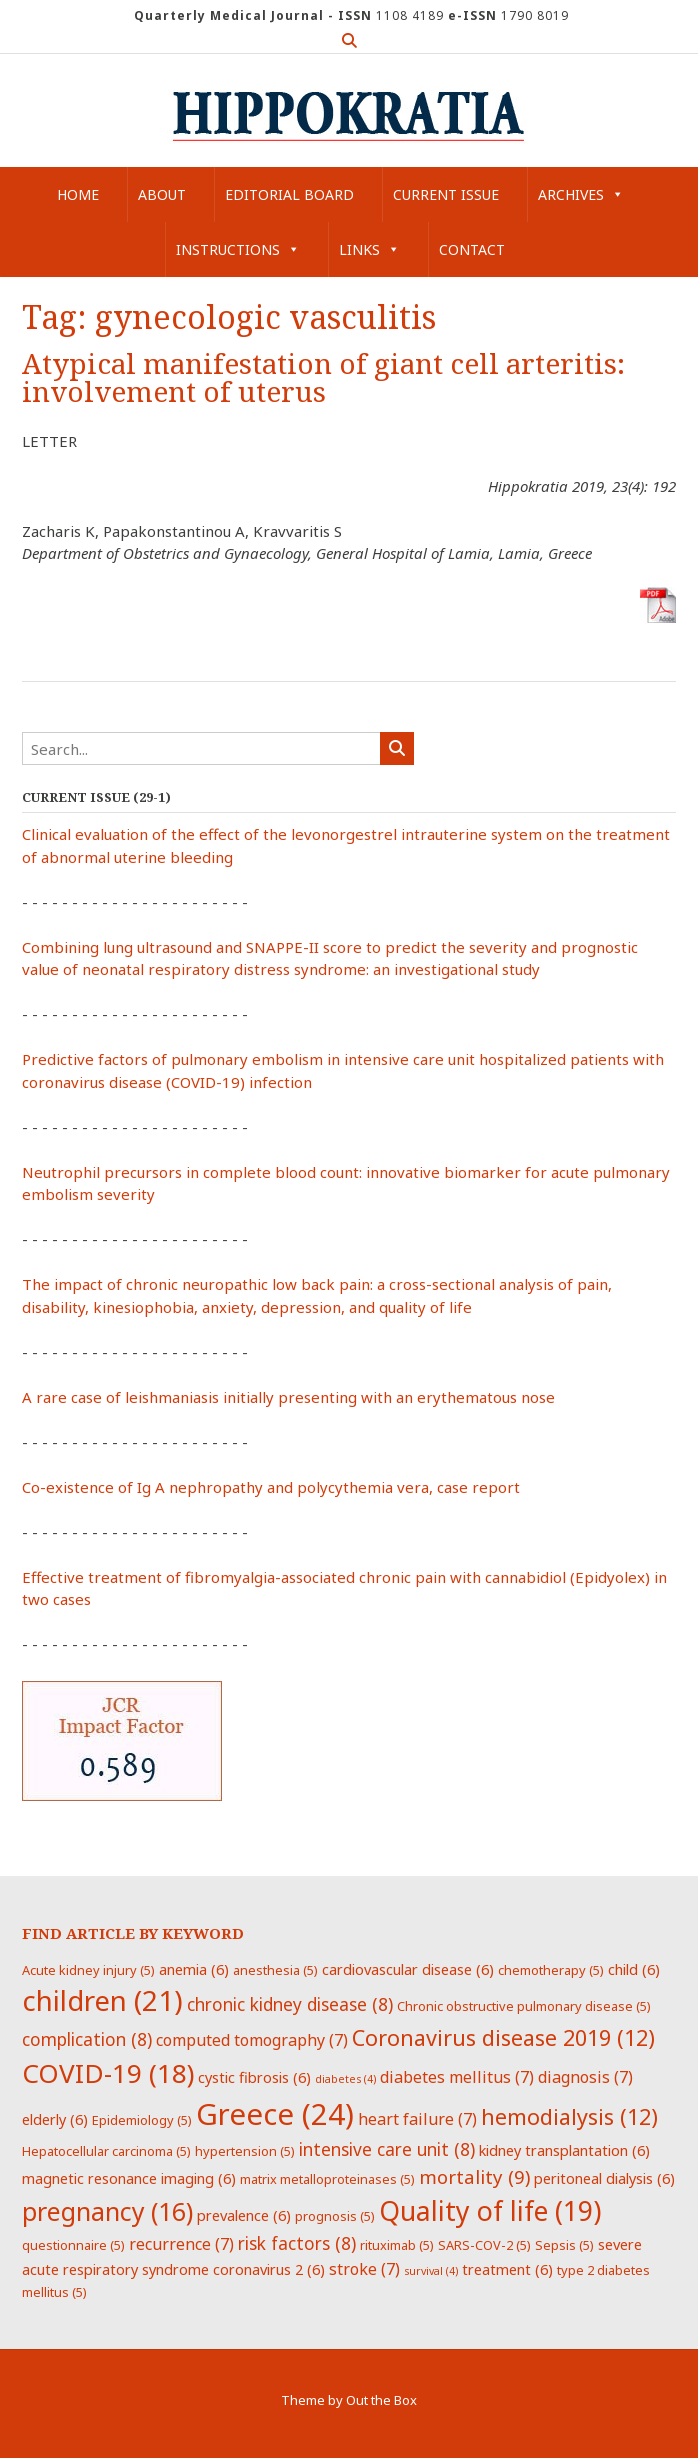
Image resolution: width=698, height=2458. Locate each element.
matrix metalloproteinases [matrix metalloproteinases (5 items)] (327, 2179)
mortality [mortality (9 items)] (474, 2176)
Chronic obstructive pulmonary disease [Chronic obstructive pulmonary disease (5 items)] (524, 2006)
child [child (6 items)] (634, 1969)
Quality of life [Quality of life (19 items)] (490, 2211)
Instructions (238, 249)
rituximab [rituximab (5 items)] (397, 2245)
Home (78, 194)
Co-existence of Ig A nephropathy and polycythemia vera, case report (271, 1487)
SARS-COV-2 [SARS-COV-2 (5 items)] (484, 2245)
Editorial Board (289, 194)
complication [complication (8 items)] (87, 2039)
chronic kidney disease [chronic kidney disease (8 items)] (290, 2004)
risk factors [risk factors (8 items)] (297, 2243)
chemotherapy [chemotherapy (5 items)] (551, 1970)
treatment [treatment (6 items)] (507, 2269)
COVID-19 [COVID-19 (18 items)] (108, 2073)
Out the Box (381, 2400)
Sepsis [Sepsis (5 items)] (564, 2245)
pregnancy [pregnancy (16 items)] (107, 2211)
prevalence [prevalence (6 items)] (244, 2215)
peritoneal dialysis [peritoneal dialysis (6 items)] (604, 2178)
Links (369, 249)
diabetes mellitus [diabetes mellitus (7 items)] (457, 2077)
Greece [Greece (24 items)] (275, 2114)
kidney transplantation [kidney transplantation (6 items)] (564, 2150)
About (162, 194)
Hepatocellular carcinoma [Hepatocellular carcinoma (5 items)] (106, 2151)
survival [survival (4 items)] (431, 2271)
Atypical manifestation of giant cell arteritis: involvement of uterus (323, 378)
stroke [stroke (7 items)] (364, 2269)
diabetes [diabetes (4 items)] (345, 2079)
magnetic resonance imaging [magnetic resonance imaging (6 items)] (129, 2178)
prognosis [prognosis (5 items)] (335, 2216)
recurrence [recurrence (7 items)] (181, 2244)
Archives (581, 194)
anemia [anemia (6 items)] (194, 1969)
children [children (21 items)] (102, 2000)
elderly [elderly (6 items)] (55, 2119)
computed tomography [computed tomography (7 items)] (252, 2040)
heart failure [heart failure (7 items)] (417, 2119)
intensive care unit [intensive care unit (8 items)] (387, 2149)
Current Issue (446, 194)
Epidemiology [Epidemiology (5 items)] (142, 2120)
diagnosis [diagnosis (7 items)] (585, 2077)
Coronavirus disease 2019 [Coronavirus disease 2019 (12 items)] (503, 2037)
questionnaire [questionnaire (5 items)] (73, 2245)
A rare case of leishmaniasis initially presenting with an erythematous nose (288, 1397)
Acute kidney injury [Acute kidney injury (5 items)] (88, 1970)
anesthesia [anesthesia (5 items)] (275, 1970)
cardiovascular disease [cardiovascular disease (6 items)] (408, 1969)
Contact (472, 249)
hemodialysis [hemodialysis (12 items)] (569, 2116)
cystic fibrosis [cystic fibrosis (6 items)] (254, 2077)
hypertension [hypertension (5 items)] (245, 2151)
